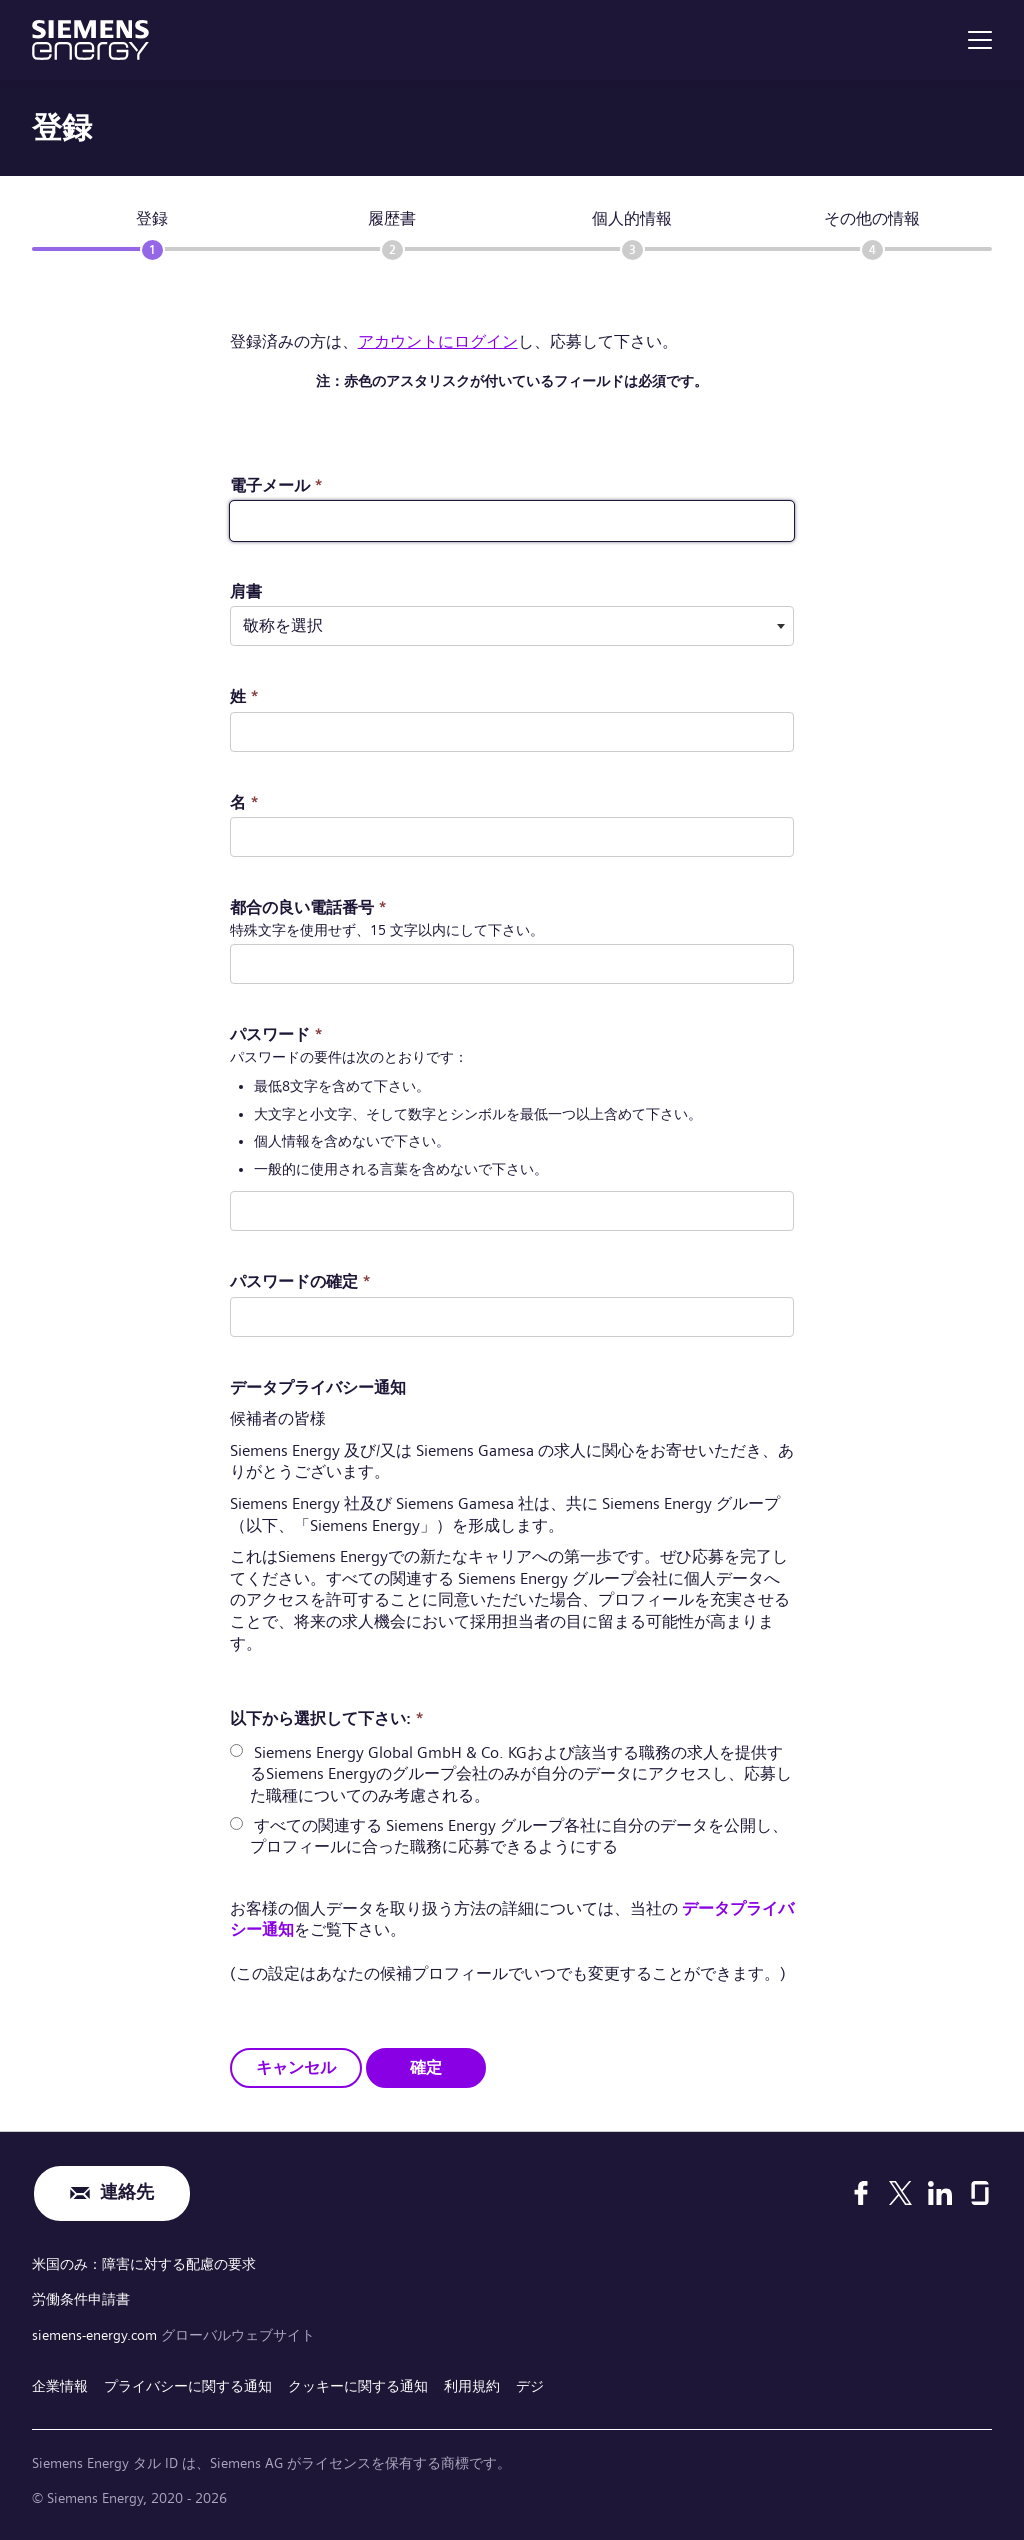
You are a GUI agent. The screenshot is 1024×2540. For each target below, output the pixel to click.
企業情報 (60, 2386)
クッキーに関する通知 (358, 2386)
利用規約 (472, 2386)
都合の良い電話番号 (308, 907)
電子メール (276, 485)
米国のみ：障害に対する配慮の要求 (144, 2264)
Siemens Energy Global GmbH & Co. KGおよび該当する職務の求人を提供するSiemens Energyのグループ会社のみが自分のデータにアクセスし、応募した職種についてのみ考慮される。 (521, 1774)
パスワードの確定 (300, 1281)
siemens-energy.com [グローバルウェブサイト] (96, 2334)
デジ (530, 2386)
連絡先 (127, 2193)
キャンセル (296, 2066)
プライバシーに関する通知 (188, 2386)
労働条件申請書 (81, 2299)
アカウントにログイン (438, 341)
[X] (900, 2193)
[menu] (980, 40)
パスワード (276, 1034)
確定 (426, 2066)
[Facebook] (861, 2193)
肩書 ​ (246, 591)
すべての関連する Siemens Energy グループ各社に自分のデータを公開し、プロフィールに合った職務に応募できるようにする (519, 1835)
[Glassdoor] (980, 2193)
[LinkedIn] (940, 2193)
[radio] (236, 1750)
